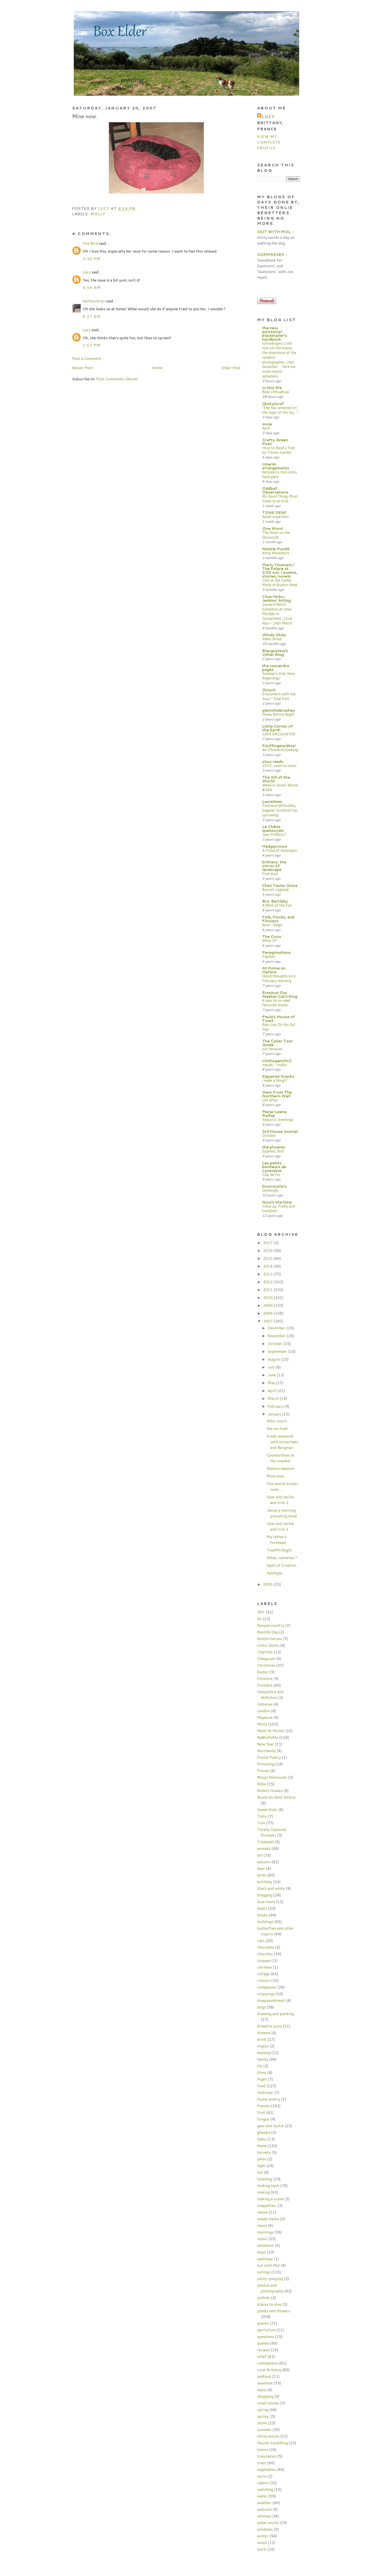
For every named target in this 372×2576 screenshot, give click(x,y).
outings (263, 2272)
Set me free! (277, 1428)
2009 (268, 1305)
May (272, 1382)
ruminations (267, 2363)
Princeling (265, 1764)
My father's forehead (277, 1539)
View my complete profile (269, 142)
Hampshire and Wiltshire (270, 1694)
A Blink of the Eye (277, 905)
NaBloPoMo (267, 1737)
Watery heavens (280, 1468)
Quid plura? (273, 403)
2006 (268, 1584)
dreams (263, 2032)
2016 (268, 1250)
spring (262, 2409)
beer (261, 1868)
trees (261, 2462)
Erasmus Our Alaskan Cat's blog (279, 994)
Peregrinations (276, 952)
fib (259, 2065)
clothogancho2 (277, 1060)
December (277, 1327)
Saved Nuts (267, 1809)
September (278, 1351)
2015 (268, 1258)
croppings (266, 1993)
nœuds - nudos (274, 1064)
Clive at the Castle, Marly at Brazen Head (279, 583)
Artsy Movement (275, 552)
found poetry (268, 2099)
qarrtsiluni (266, 2329)
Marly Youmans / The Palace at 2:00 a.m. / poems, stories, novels (279, 570)
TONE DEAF (274, 512)
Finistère (264, 1685)
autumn (263, 1861)
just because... (273, 1048)
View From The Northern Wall (277, 1094)
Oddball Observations (275, 490)
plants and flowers (273, 2310)
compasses (266, 1987)
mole (267, 424)
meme (262, 2212)
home (262, 2145)
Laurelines (272, 801)
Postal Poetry (269, 1757)
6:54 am (92, 287)
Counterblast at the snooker (280, 1457)
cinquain (264, 1960)
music (262, 2238)
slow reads (272, 761)
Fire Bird (90, 243)
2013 (268, 1274)
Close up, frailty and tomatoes (278, 1208)
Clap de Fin (271, 1174)
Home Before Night (278, 714)
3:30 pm (91, 258)
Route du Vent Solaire (276, 1797)
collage (263, 1973)
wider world (268, 2522)
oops (261, 2252)
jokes (261, 2159)
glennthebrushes (278, 710)
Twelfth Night (279, 1550)
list (260, 2172)
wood (262, 2542)
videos (262, 2482)
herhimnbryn (94, 301)
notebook (265, 2245)
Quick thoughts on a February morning (278, 978)
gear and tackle (270, 2125)
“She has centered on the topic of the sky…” (280, 410)
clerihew (264, 1967)
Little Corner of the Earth (277, 728)
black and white (271, 1888)
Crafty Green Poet (275, 441)
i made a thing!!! (275, 1080)
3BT (261, 1612)
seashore (265, 2383)
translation (266, 2456)
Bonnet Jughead (275, 889)
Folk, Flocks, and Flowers (278, 918)
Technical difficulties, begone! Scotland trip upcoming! (279, 810)
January (275, 1414)
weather (264, 2502)
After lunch (277, 1421)
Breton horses (269, 1638)
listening (264, 2178)
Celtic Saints (268, 1645)
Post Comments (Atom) (117, 378)
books (262, 1915)
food (261, 2085)
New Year (265, 1744)
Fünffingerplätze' (279, 745)
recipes (263, 2349)
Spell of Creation (281, 1565)
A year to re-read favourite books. (276, 1003)
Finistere (264, 1678)
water (262, 2496)
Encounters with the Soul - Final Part (279, 696)
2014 (268, 1266)
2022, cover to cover (279, 765)
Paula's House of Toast (278, 1018)
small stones (268, 2403)
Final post (270, 873)
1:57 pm (91, 345)
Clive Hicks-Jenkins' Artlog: (277, 598)
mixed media (268, 2218)
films (261, 2072)
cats (261, 1940)
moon (262, 2225)
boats (262, 1908)
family (262, 2059)
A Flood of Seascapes (279, 850)
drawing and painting (275, 2013)
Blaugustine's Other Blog (275, 652)
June (272, 1374)
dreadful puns (269, 2026)
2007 (268, 1321)
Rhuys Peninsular (272, 1777)
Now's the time (277, 1202)
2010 (268, 1297)
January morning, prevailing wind (282, 1512)
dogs (261, 2007)
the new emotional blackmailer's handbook (274, 333)
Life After (270, 1100)
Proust (263, 1770)
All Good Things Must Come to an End (280, 498)
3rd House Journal (280, 1131)
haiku (261, 2139)
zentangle (270, 1190)
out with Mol (268, 2265)
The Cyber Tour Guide (277, 1042)
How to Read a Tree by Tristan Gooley (278, 450)
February (276, 1406)
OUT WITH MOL (274, 231)
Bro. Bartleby (275, 901)
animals (263, 1848)
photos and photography (270, 2288)
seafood (264, 2376)
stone (262, 2423)
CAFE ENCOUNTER (278, 734)
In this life (272, 387)
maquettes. (267, 2205)
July (272, 1367)
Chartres (265, 1652)
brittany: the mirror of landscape (274, 865)
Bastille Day (267, 1632)
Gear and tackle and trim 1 (280, 1526)
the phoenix (273, 1147)
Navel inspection (275, 516)
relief (261, 2356)
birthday (264, 1881)
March (274, 1398)
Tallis (262, 1816)
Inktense (264, 1704)
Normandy (266, 1750)
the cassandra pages (275, 667)
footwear (265, 2092)
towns (262, 2449)
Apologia (274, 1572)
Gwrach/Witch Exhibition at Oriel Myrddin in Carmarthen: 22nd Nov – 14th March (277, 614)
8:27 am (92, 316)
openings (265, 2258)
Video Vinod (271, 638)
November (277, 1335)
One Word (272, 528)
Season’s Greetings (277, 1119)
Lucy (104, 208)
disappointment (271, 2000)
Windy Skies (274, 634)
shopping (265, 2396)
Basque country (270, 1625)
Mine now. (275, 1476)
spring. (263, 2416)
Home (157, 367)
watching (265, 2489)
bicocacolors (274, 1186)
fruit (261, 2112)
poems (263, 2323)
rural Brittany (269, 2369)
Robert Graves (270, 1790)
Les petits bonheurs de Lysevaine (274, 1166)
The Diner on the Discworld (276, 535)
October (269, 1135)
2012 (268, 1281)
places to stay (269, 2304)
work (261, 2549)
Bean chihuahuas (275, 391)
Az (259, 1618)
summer (264, 2429)
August (274, 1359)
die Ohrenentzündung (280, 749)
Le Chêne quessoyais (273, 828)
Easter (262, 1671)
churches (265, 1953)
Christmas (266, 1665)
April (266, 428)
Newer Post (82, 367)
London (263, 1710)
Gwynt (269, 689)
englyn (263, 2046)
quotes (263, 2343)
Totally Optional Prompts (271, 1832)
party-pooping (270, 2278)
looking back (268, 2185)
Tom (261, 1822)
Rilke (261, 1783)
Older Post (231, 367)
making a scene (270, 2198)
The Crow (271, 936)
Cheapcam (266, 1658)
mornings (265, 2232)
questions (265, 2336)
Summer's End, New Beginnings (278, 676)
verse (261, 2476)
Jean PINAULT (274, 834)
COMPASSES (270, 254)
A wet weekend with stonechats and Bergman (282, 1441)
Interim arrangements (275, 465)
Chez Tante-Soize (280, 885)
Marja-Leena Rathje (274, 1113)
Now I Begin (272, 924)
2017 (268, 1242)
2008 (268, 1313)
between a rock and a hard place (279, 474)
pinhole (263, 2297)
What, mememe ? (282, 1557)
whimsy (263, 2516)
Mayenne (265, 1717)
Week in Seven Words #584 (280, 787)
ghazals (263, 2132)
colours (263, 1980)
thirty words (268, 2436)
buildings (265, 1921)
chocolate (265, 1947)
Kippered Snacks (278, 1076)
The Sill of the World (276, 779)
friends (263, 2105)
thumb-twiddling (272, 2442)
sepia (261, 2389)
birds (261, 1875)
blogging (264, 1895)
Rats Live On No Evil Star (278, 1027)
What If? (269, 940)
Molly (98, 213)
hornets (264, 2152)
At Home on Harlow (274, 969)
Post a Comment (86, 358)
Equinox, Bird (273, 1151)
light (261, 2165)
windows (265, 2529)
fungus (263, 2119)
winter (263, 2535)
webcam (264, 2509)
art (259, 1855)
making (263, 2192)
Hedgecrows (274, 846)
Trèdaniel (265, 1841)
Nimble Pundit (276, 548)
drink (261, 2039)
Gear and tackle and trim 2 (280, 1499)
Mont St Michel (270, 1730)
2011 (268, 1289)
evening (263, 2052)
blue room (266, 1901)
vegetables (266, 2469)
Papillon (268, 956)
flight (262, 2079)
